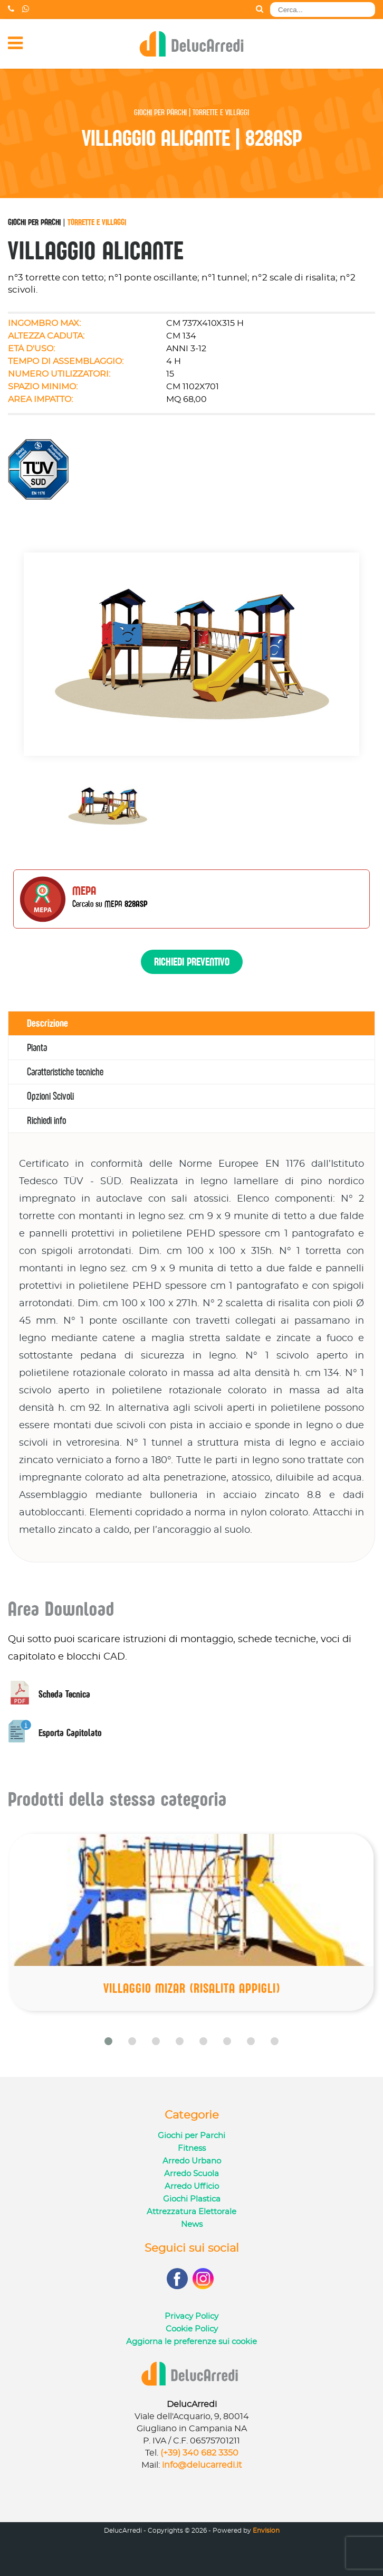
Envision (266, 2530)
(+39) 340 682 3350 (199, 2453)
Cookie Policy (192, 2329)
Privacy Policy (191, 2316)
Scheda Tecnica (49, 1694)
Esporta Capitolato (55, 1733)
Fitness (192, 2148)
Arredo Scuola (191, 2174)
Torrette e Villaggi (97, 222)
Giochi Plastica (192, 2199)
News (192, 2224)
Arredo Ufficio (192, 2186)
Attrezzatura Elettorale (191, 2212)
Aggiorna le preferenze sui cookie (191, 2342)
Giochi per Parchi (34, 222)
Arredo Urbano (191, 2161)
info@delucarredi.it (202, 2465)
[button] (108, 2041)
